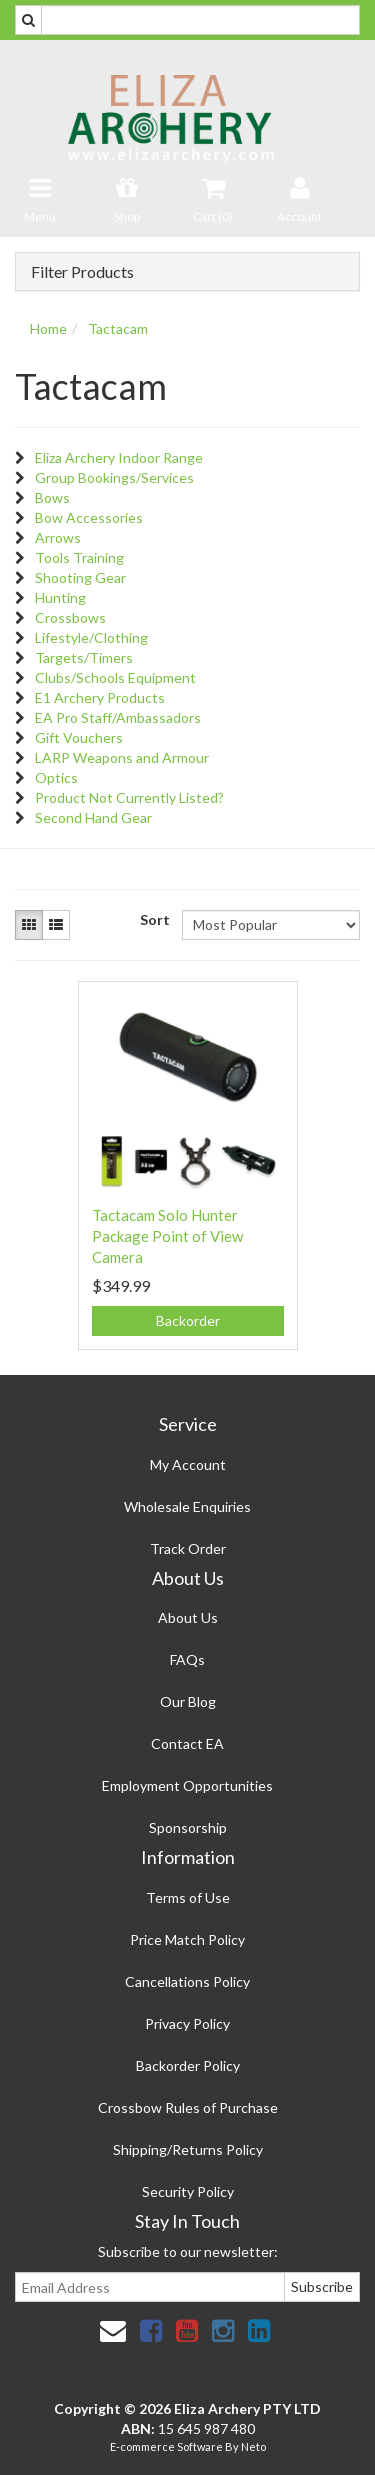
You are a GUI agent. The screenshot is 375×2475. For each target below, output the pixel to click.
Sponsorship (188, 1827)
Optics (56, 777)
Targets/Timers (84, 657)
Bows (52, 497)
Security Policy (188, 2191)
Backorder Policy (188, 2065)
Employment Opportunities (187, 1785)
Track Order (188, 1548)
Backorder (188, 1320)
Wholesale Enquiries (187, 1506)
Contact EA (187, 1743)
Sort (153, 919)
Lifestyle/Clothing (91, 637)
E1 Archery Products (100, 697)
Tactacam (118, 328)
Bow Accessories (89, 517)
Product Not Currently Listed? (129, 797)
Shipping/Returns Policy (188, 2149)
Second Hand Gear (93, 817)
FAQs (187, 1659)
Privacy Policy (187, 2023)
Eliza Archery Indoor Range (119, 457)
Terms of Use (188, 1897)
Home (48, 328)
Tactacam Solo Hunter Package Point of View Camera (167, 1236)
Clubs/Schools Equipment (115, 677)
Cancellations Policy (187, 1981)
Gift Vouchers (79, 737)
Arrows (58, 537)
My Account (188, 1464)
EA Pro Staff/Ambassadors (118, 717)
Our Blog (188, 1701)
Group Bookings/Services (114, 477)
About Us (188, 1617)
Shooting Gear (80, 577)
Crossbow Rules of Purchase (188, 2107)
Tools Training (79, 557)
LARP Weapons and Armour (122, 757)
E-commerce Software (166, 2446)
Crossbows (70, 617)
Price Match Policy (187, 1939)
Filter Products (82, 272)
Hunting (60, 597)
